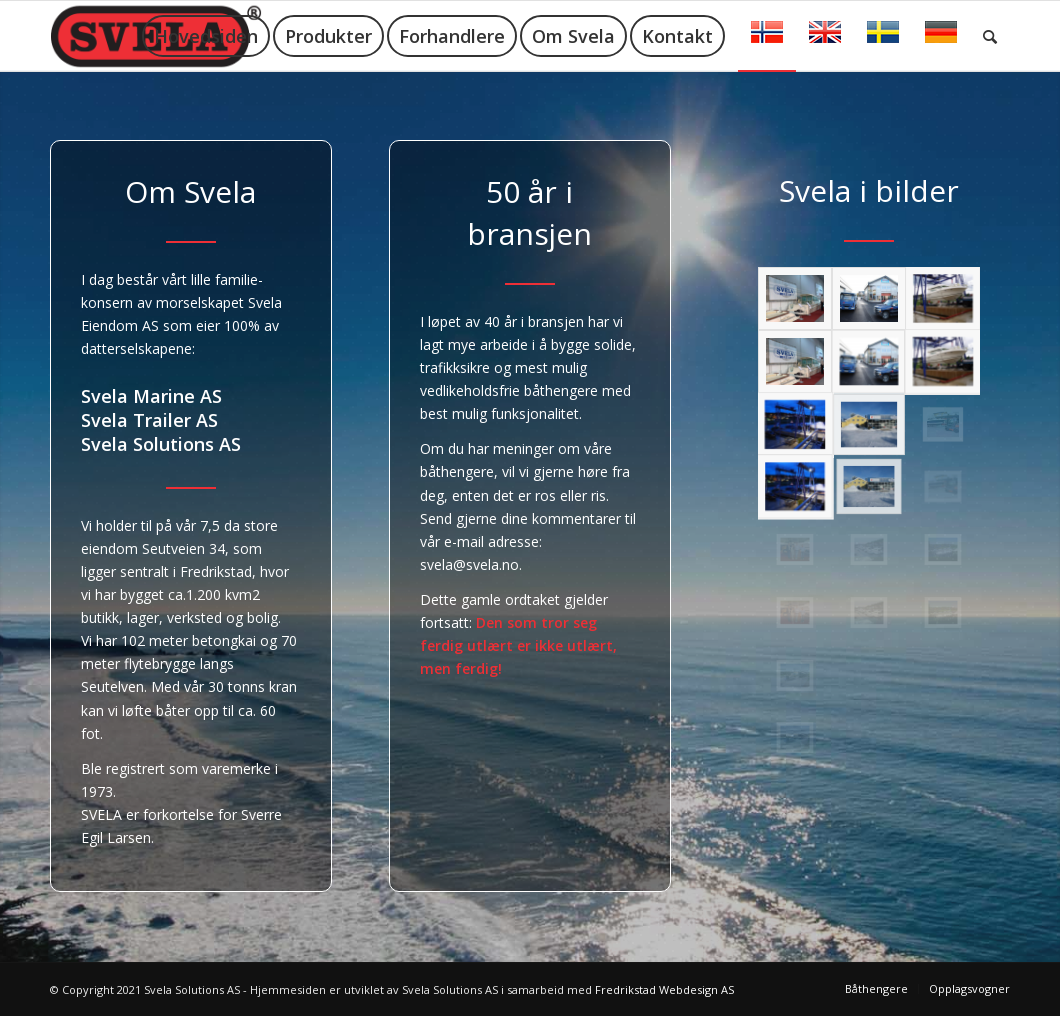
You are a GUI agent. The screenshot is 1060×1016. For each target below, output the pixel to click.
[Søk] (990, 36)
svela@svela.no (469, 564)
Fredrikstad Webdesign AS (664, 989)
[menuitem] (206, 36)
